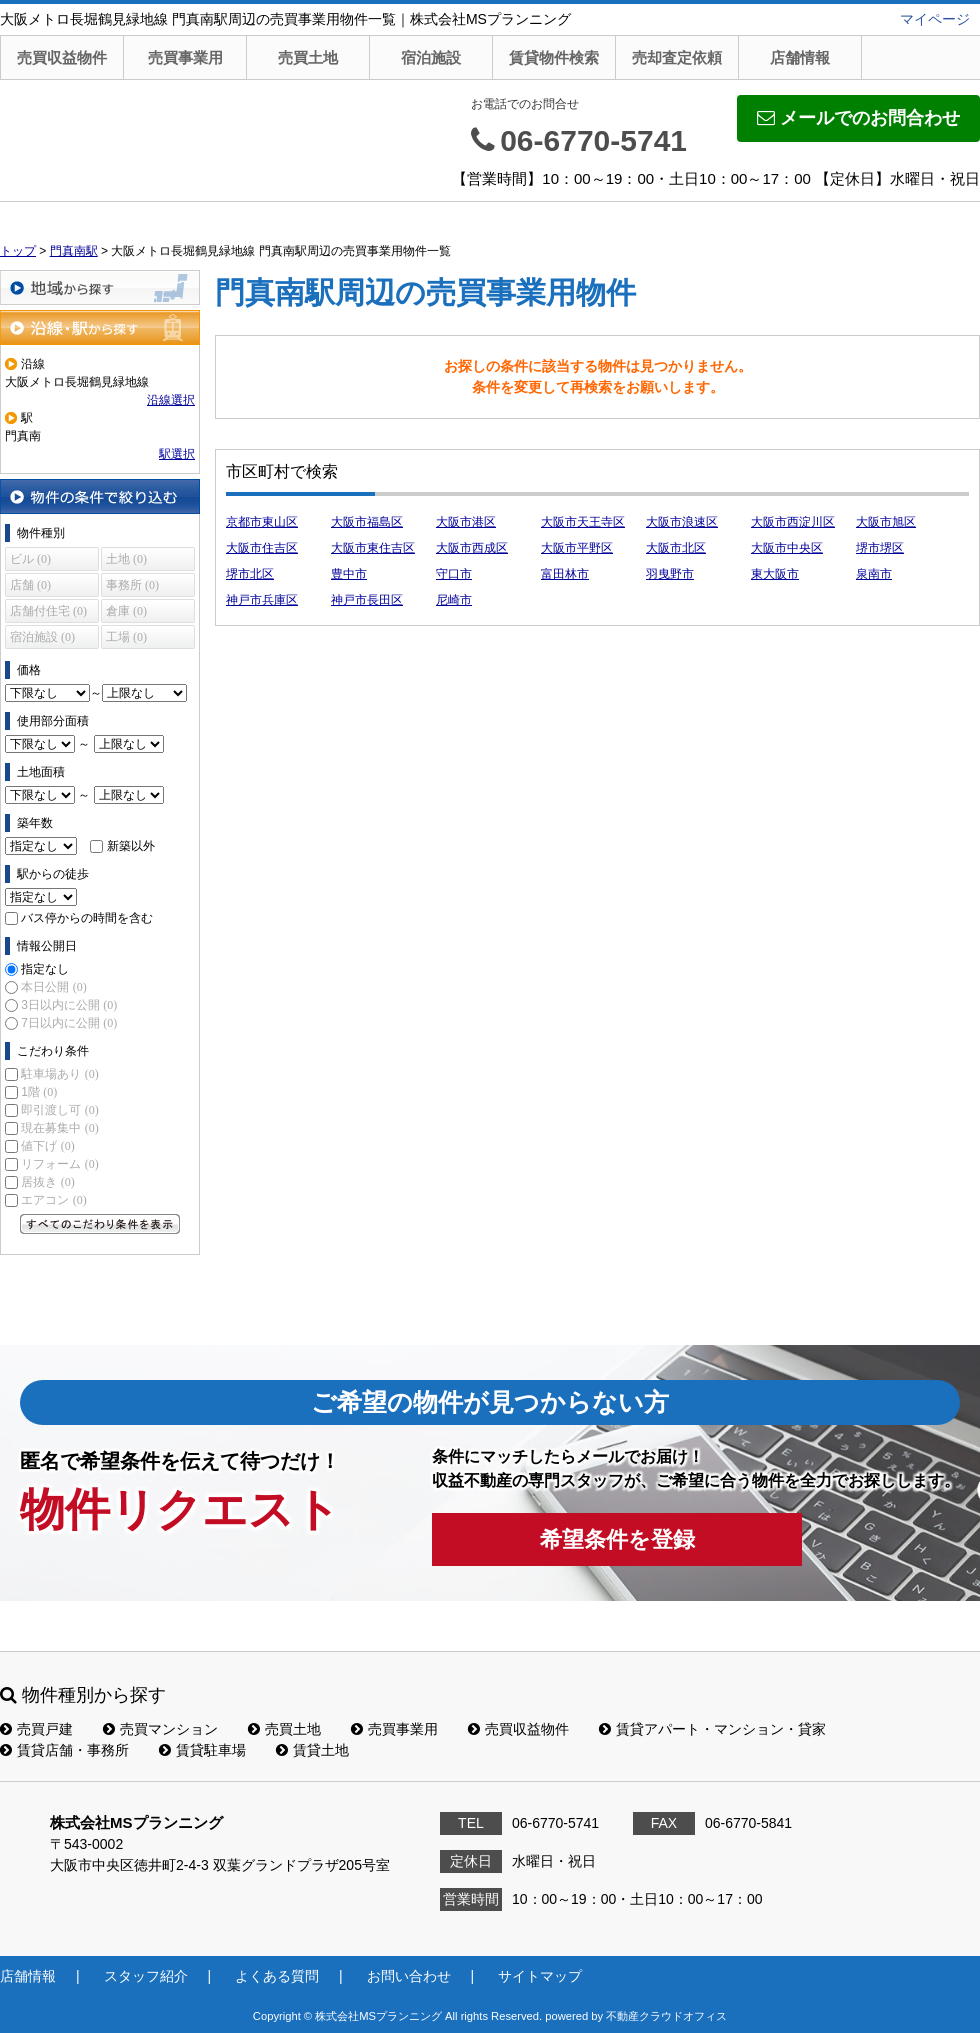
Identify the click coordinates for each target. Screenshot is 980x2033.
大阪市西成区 (472, 548)
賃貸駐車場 (202, 1750)
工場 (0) (126, 637)
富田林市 (565, 574)
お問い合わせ (409, 1976)
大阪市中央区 (787, 548)
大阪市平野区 (577, 548)
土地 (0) (126, 559)
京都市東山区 (262, 522)
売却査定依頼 (677, 57)
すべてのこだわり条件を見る (100, 1224)
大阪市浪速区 (682, 522)
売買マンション (160, 1729)
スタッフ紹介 (146, 1976)
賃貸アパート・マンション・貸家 (712, 1729)
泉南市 (874, 574)
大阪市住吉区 (262, 548)
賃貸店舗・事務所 (64, 1750)
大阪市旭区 (886, 522)
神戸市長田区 (367, 600)
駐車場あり (59, 1074)
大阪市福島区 (367, 522)
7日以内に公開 (69, 1023)
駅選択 (177, 454)
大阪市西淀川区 (793, 522)
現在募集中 (59, 1128)
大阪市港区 (466, 522)
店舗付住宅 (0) (48, 611)
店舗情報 (800, 57)
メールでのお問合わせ (858, 118)
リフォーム (59, 1164)
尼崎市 (454, 600)
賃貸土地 (312, 1750)
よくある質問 (277, 1976)
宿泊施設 (431, 57)
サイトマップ (540, 1976)
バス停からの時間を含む (87, 918)
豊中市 (349, 574)
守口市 (454, 574)
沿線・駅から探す (100, 327)
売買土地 (308, 57)
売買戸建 (36, 1729)
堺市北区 (250, 574)
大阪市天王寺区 (583, 522)
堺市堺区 (880, 548)
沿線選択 (171, 400)
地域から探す (100, 287)
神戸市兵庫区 (262, 600)
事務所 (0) (132, 585)
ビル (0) (30, 559)
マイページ (935, 19)
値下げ (47, 1146)
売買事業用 (185, 57)
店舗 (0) (30, 585)
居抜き (47, 1182)
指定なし (45, 969)
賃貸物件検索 (554, 57)
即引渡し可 (59, 1110)
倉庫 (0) (126, 611)
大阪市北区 (676, 548)
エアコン (53, 1200)
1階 (39, 1092)
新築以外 (131, 846)
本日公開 (53, 987)
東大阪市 (775, 574)
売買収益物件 (62, 57)
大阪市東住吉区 (373, 548)
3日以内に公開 (69, 1005)
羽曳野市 (670, 574)
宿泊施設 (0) (42, 637)
